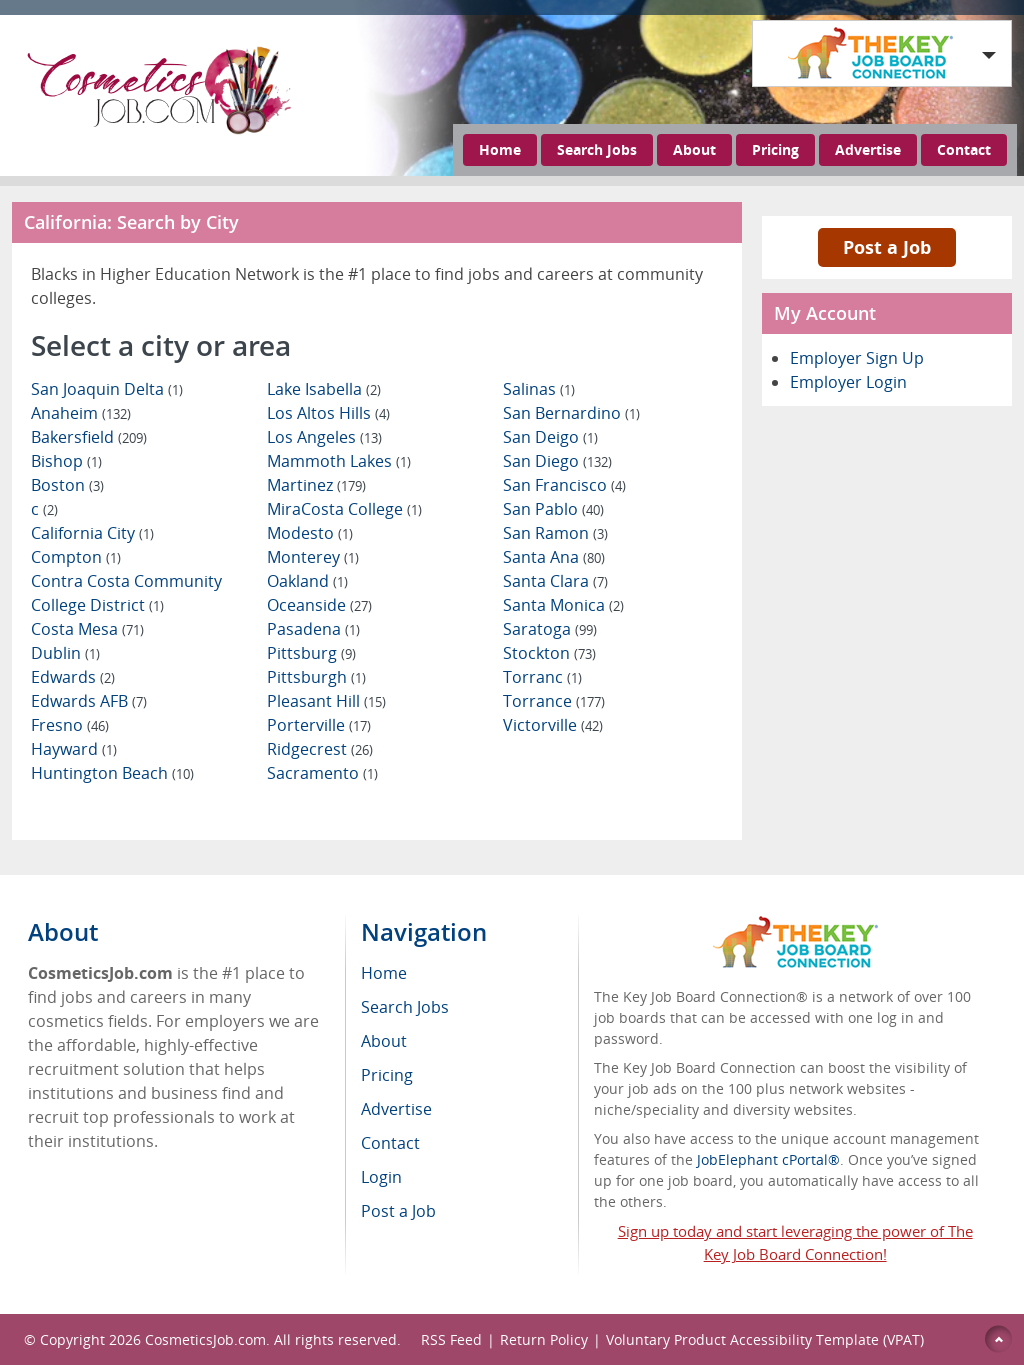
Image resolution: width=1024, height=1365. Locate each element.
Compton (76, 557)
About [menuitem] (384, 1041)
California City (92, 533)
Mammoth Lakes (339, 461)
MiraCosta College (344, 509)
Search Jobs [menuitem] (405, 1007)
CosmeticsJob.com (205, 1339)
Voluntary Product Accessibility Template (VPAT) (765, 1339)
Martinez (316, 485)
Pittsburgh (316, 677)
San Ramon (555, 533)
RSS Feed (451, 1339)
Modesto (310, 533)
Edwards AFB (89, 701)
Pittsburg (311, 653)
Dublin (65, 653)
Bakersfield (89, 437)
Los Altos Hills (328, 413)
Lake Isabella (324, 389)
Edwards (73, 677)
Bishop (66, 461)
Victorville (553, 725)
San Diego (557, 461)
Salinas (539, 389)
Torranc (542, 677)
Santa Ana (554, 557)
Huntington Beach (112, 773)
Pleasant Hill (326, 701)
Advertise (868, 149)
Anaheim (81, 413)
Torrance (554, 701)
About (694, 149)
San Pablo (553, 509)
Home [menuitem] (384, 973)
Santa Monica (563, 605)
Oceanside (319, 605)
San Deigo (550, 437)
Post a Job (887, 247)
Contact (964, 149)
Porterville (319, 725)
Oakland (307, 581)
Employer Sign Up (857, 358)
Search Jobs (597, 149)
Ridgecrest (320, 749)
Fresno (70, 725)
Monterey (313, 557)
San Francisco (564, 485)
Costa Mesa (87, 629)
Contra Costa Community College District (126, 593)
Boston (67, 485)
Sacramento (322, 773)
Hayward (74, 749)
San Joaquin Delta (107, 389)
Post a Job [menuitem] (398, 1211)
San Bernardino (571, 413)
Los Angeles (324, 437)
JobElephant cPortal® (768, 1159)
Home (500, 149)
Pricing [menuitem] (387, 1075)
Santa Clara (555, 581)
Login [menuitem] (381, 1177)
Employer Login (848, 382)
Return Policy (544, 1339)
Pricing (775, 149)
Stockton (549, 653)
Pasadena (313, 629)
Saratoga (550, 629)
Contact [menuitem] (390, 1143)
